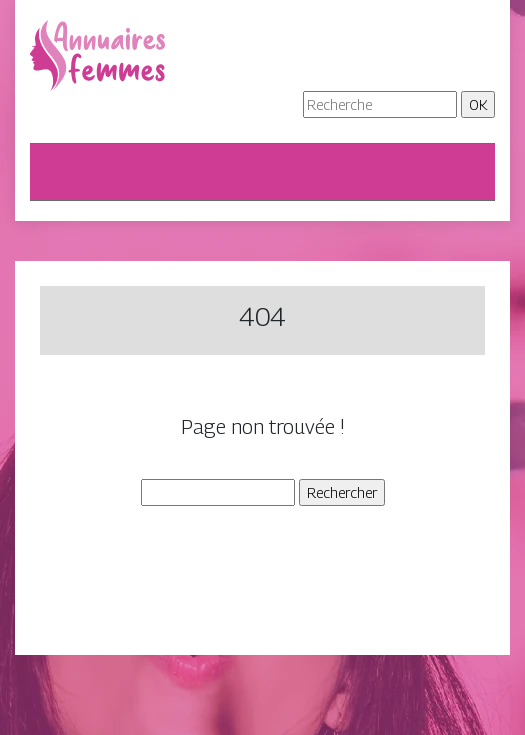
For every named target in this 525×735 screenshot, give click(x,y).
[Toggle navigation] (58, 172)
